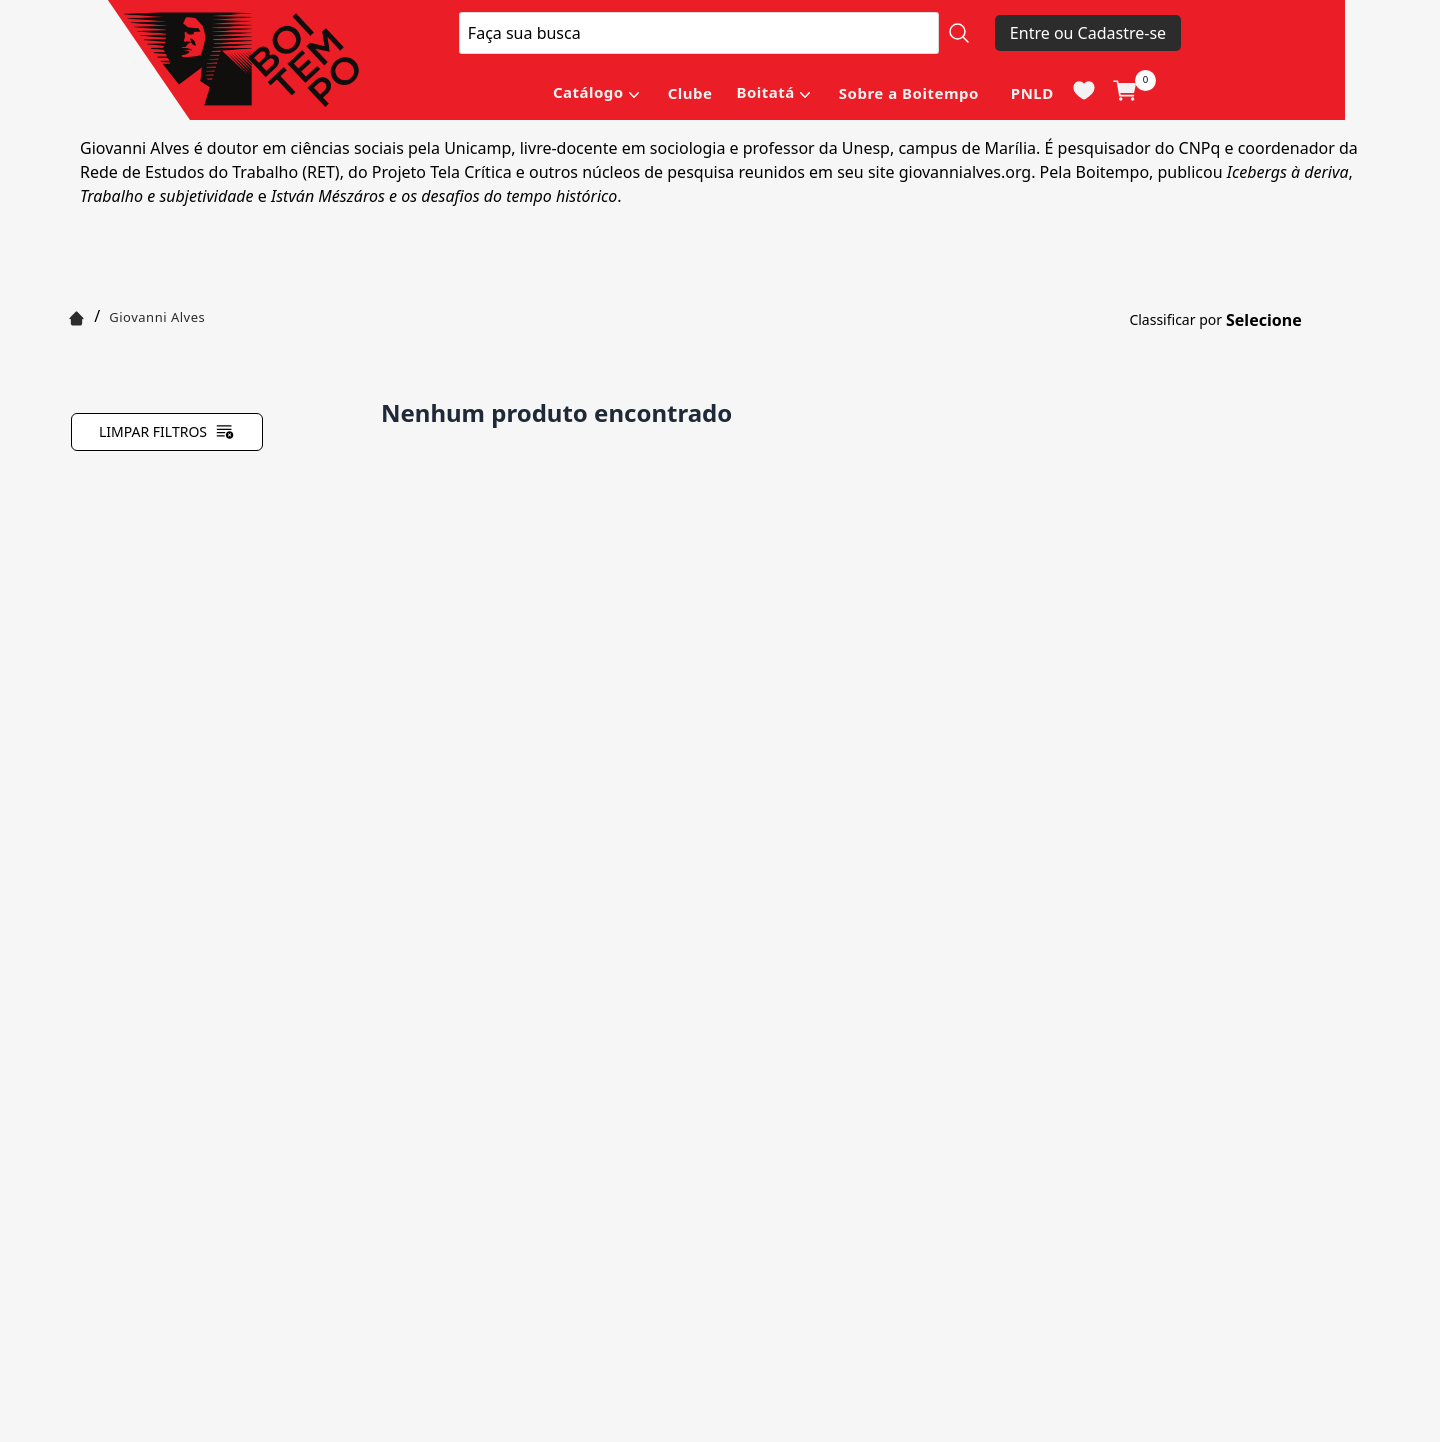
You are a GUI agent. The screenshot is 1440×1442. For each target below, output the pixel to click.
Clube (690, 93)
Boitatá (765, 92)
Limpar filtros (167, 432)
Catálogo (588, 92)
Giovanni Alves (157, 317)
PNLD (1032, 93)
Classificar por (1175, 319)
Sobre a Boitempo (909, 93)
